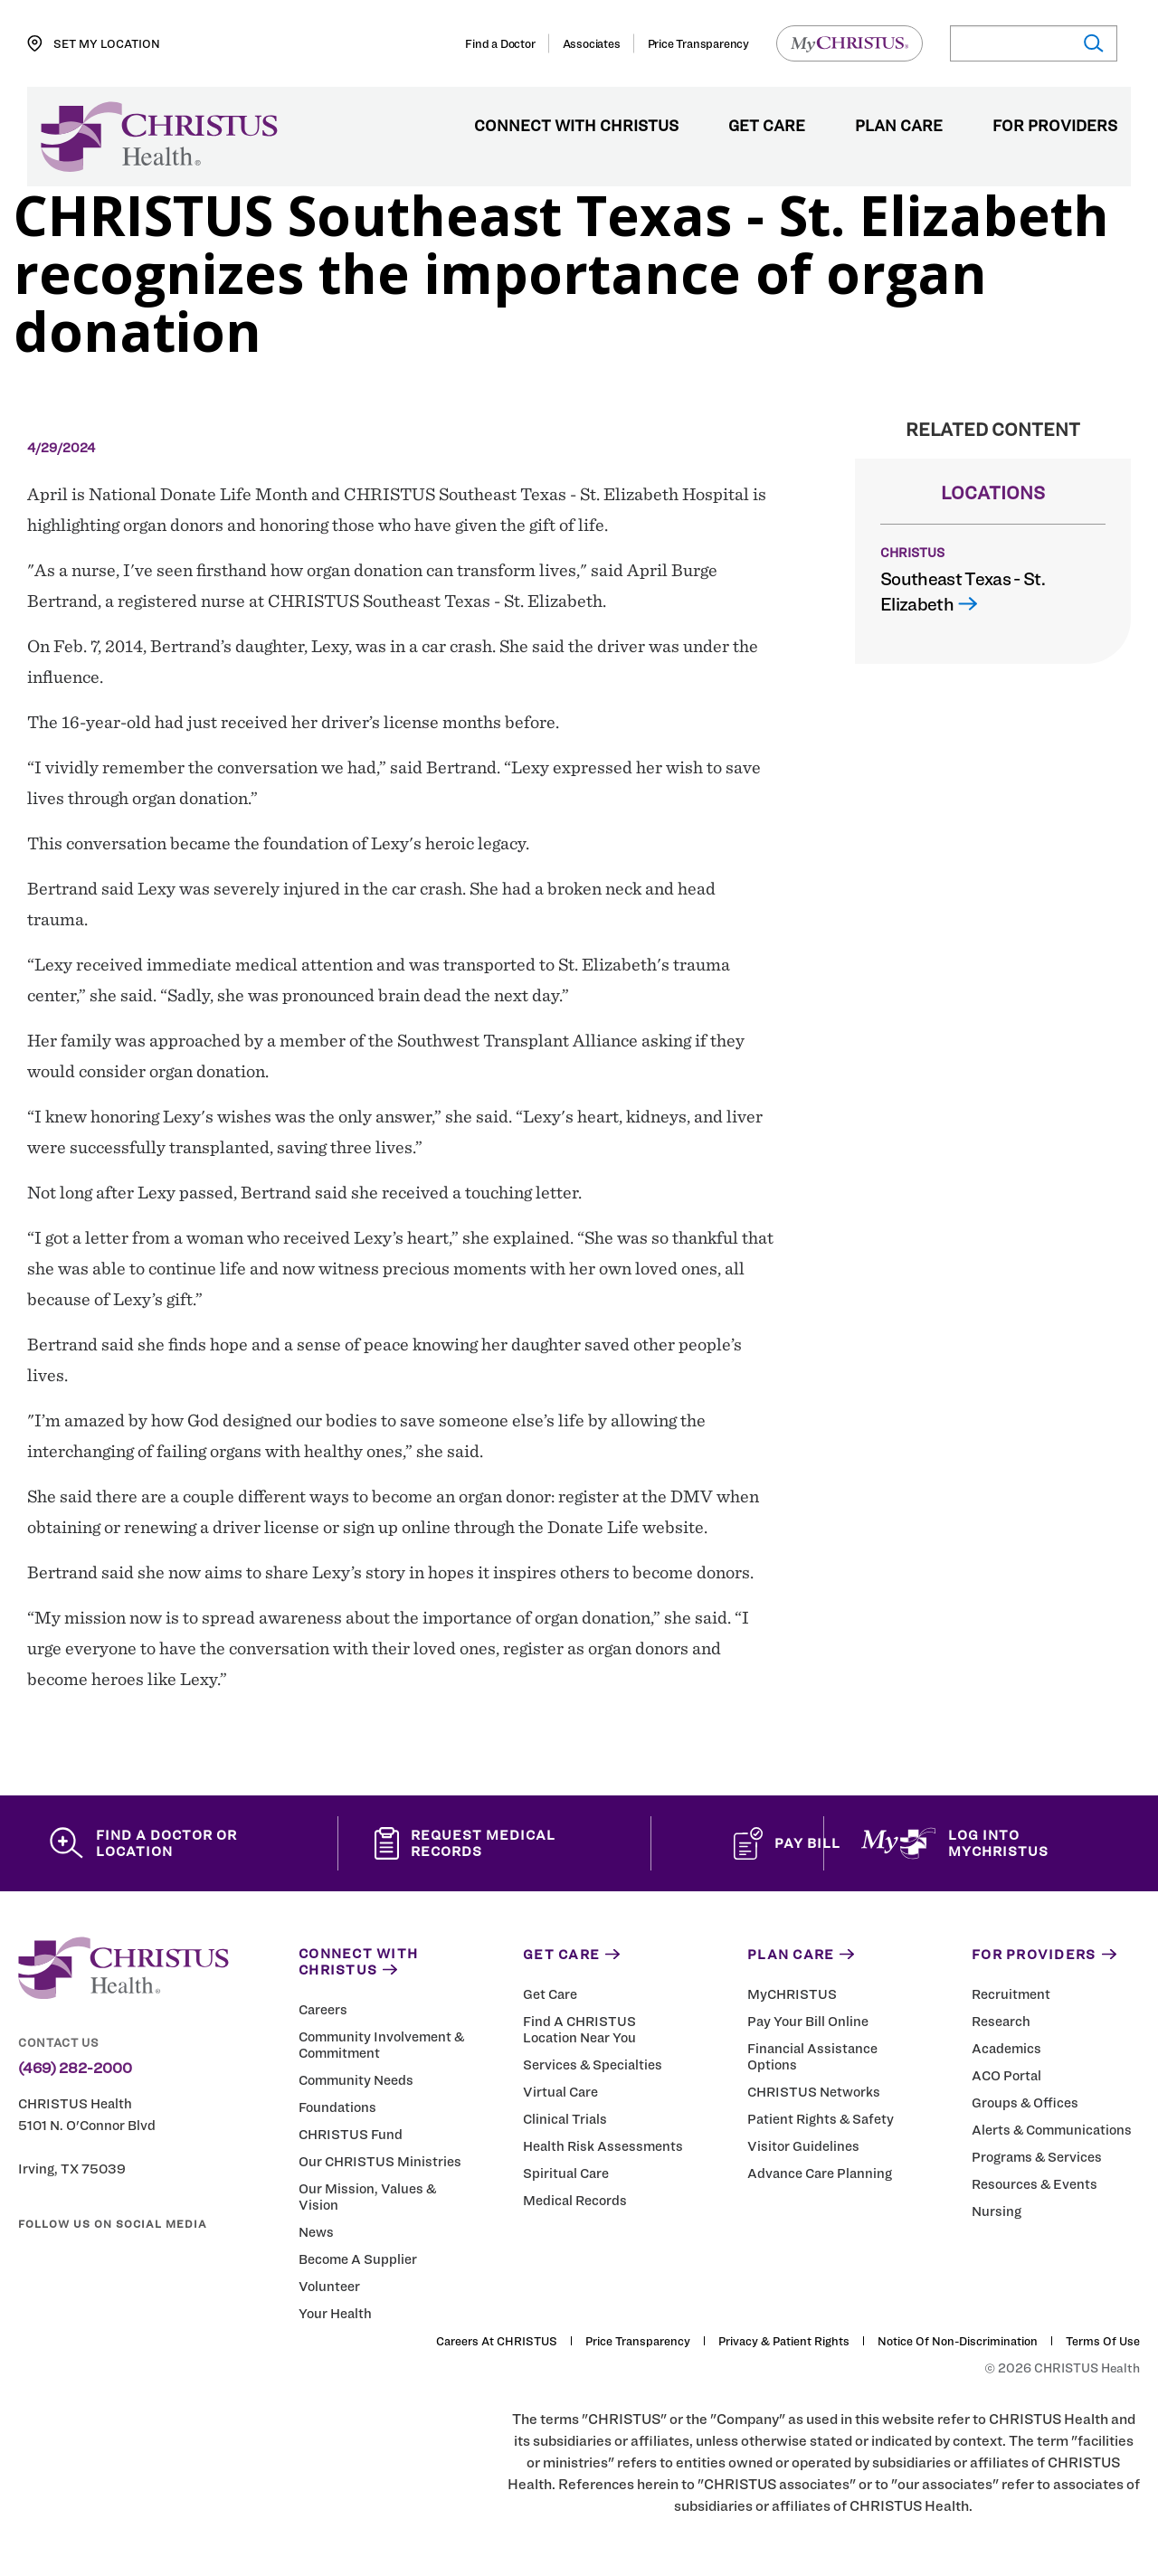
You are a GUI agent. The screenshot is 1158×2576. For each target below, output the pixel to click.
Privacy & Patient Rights (784, 2345)
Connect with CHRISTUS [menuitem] (576, 126)
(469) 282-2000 (75, 2072)
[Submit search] (1092, 43)
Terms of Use (1103, 2345)
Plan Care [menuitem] (899, 126)
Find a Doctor (500, 43)
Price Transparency (698, 43)
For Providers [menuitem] (1054, 126)
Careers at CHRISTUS (496, 2345)
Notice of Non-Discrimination (958, 2345)
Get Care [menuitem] (766, 126)
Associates (592, 43)
